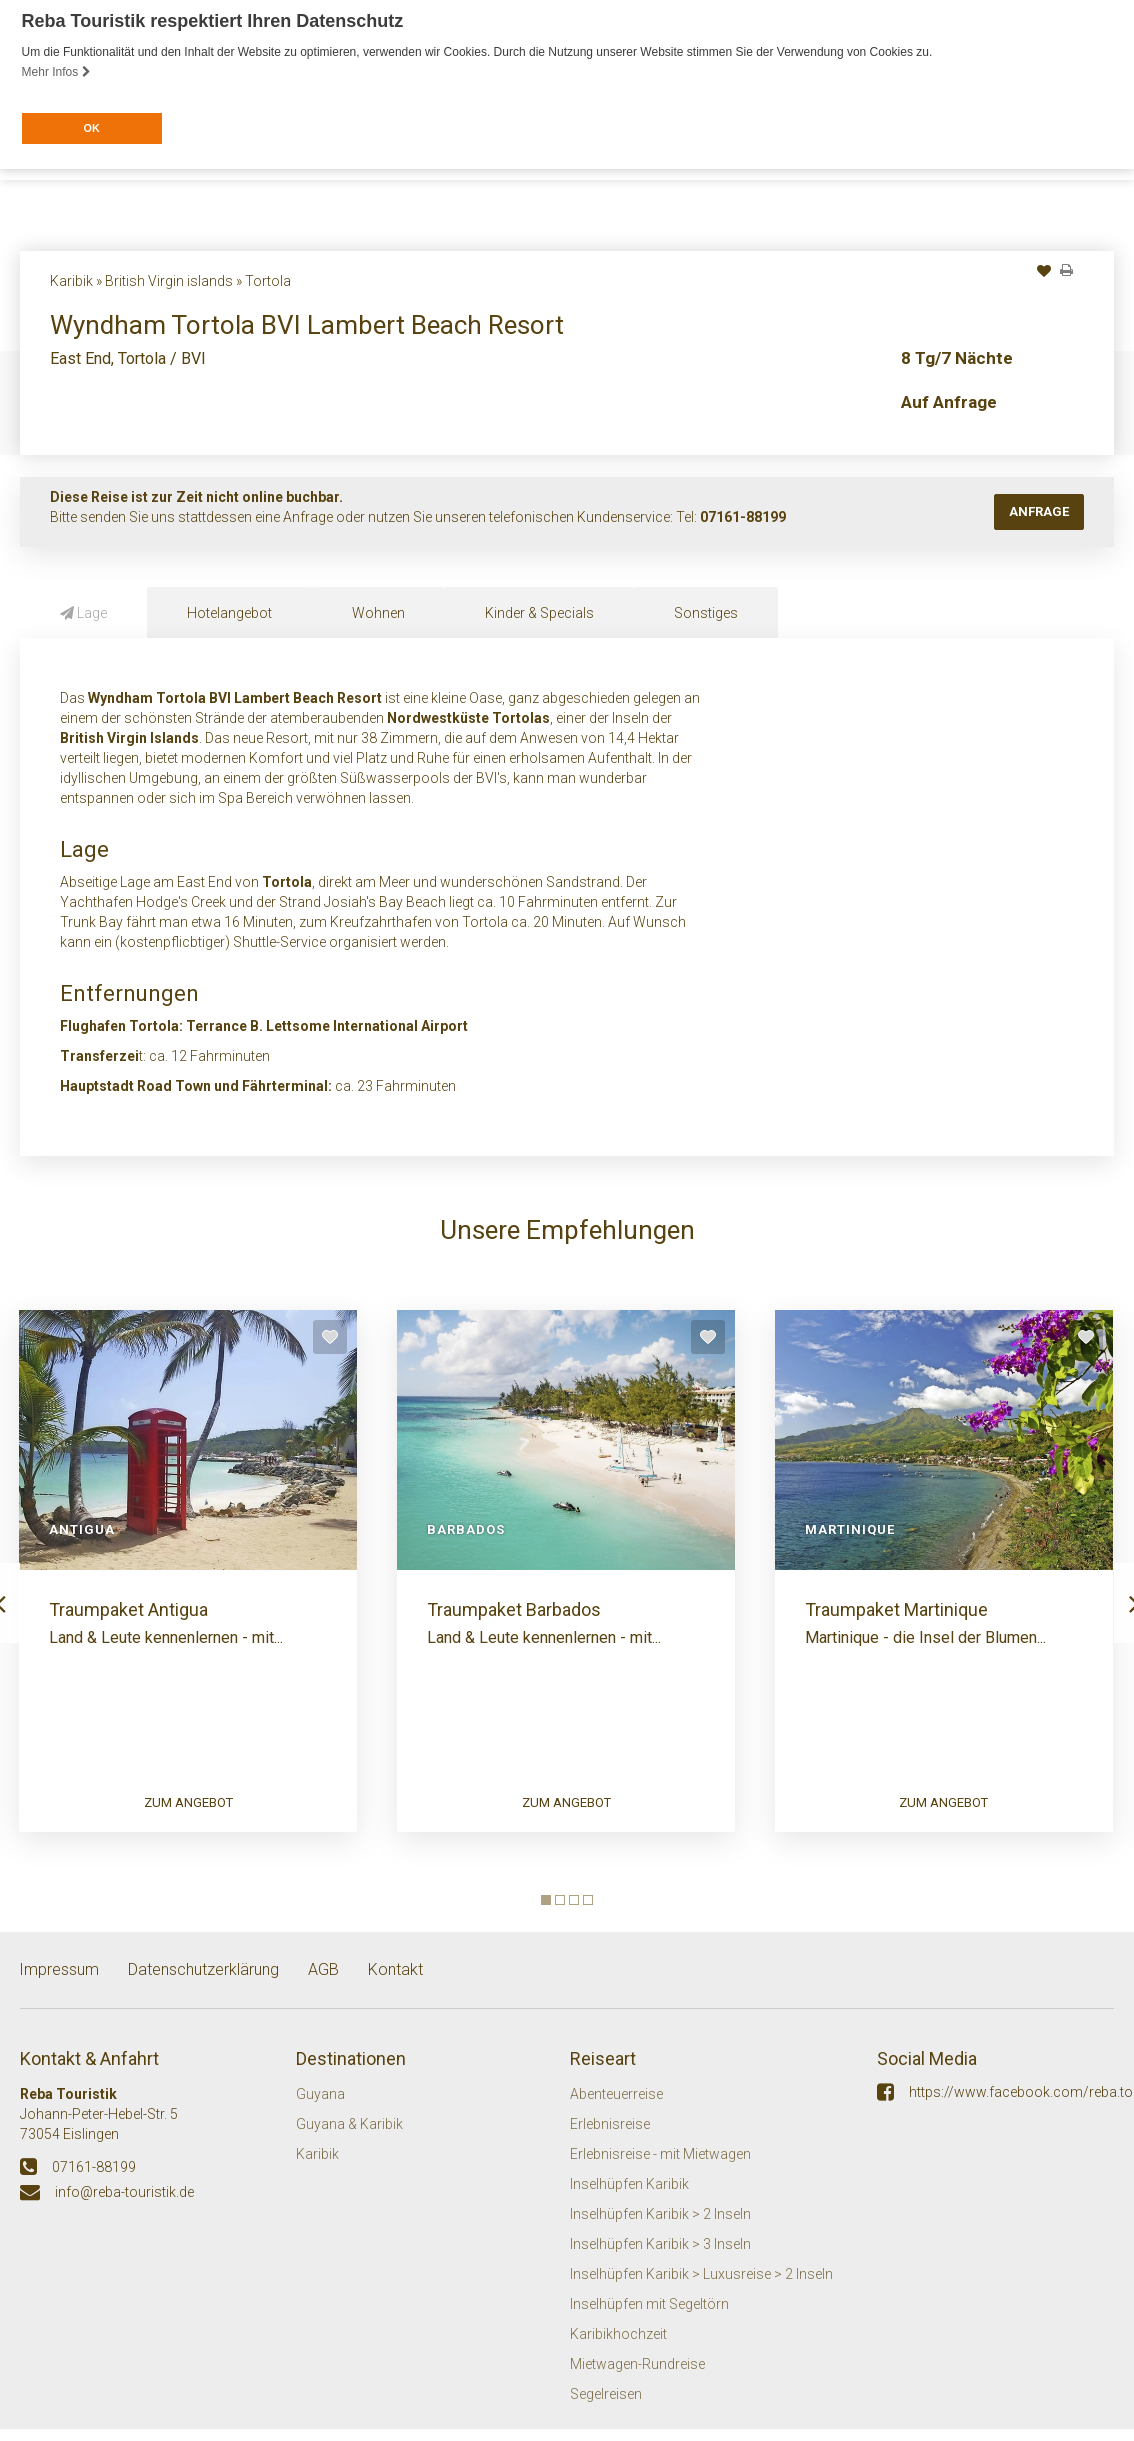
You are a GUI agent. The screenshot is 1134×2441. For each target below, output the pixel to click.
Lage (83, 611)
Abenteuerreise (616, 2110)
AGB (323, 1986)
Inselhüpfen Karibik (629, 2200)
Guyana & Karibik (349, 2140)
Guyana (320, 2110)
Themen (109, 318)
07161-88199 (743, 515)
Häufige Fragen (406, 318)
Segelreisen (606, 2410)
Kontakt (514, 318)
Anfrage (1039, 509)
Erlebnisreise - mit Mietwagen (660, 2170)
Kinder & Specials (539, 611)
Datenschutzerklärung (203, 1986)
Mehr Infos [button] (56, 72)
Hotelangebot (229, 611)
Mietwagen (604, 318)
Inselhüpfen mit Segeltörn (649, 2320)
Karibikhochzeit (618, 2350)
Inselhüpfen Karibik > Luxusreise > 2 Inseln (701, 2290)
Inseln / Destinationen (244, 318)
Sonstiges (706, 611)
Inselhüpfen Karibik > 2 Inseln (660, 2230)
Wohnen (378, 611)
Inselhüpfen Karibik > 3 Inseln (660, 2260)
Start (39, 318)
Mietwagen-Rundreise (637, 2380)
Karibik (317, 2170)
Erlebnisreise (610, 2140)
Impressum (59, 1986)
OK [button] (91, 128)
